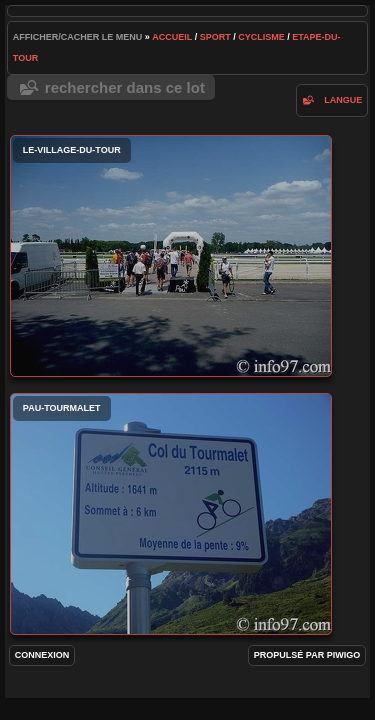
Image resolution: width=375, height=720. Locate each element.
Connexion (42, 655)
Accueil (172, 37)
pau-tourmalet (171, 514)
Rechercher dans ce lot (125, 87)
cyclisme (261, 37)
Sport (215, 37)
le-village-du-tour (171, 256)
